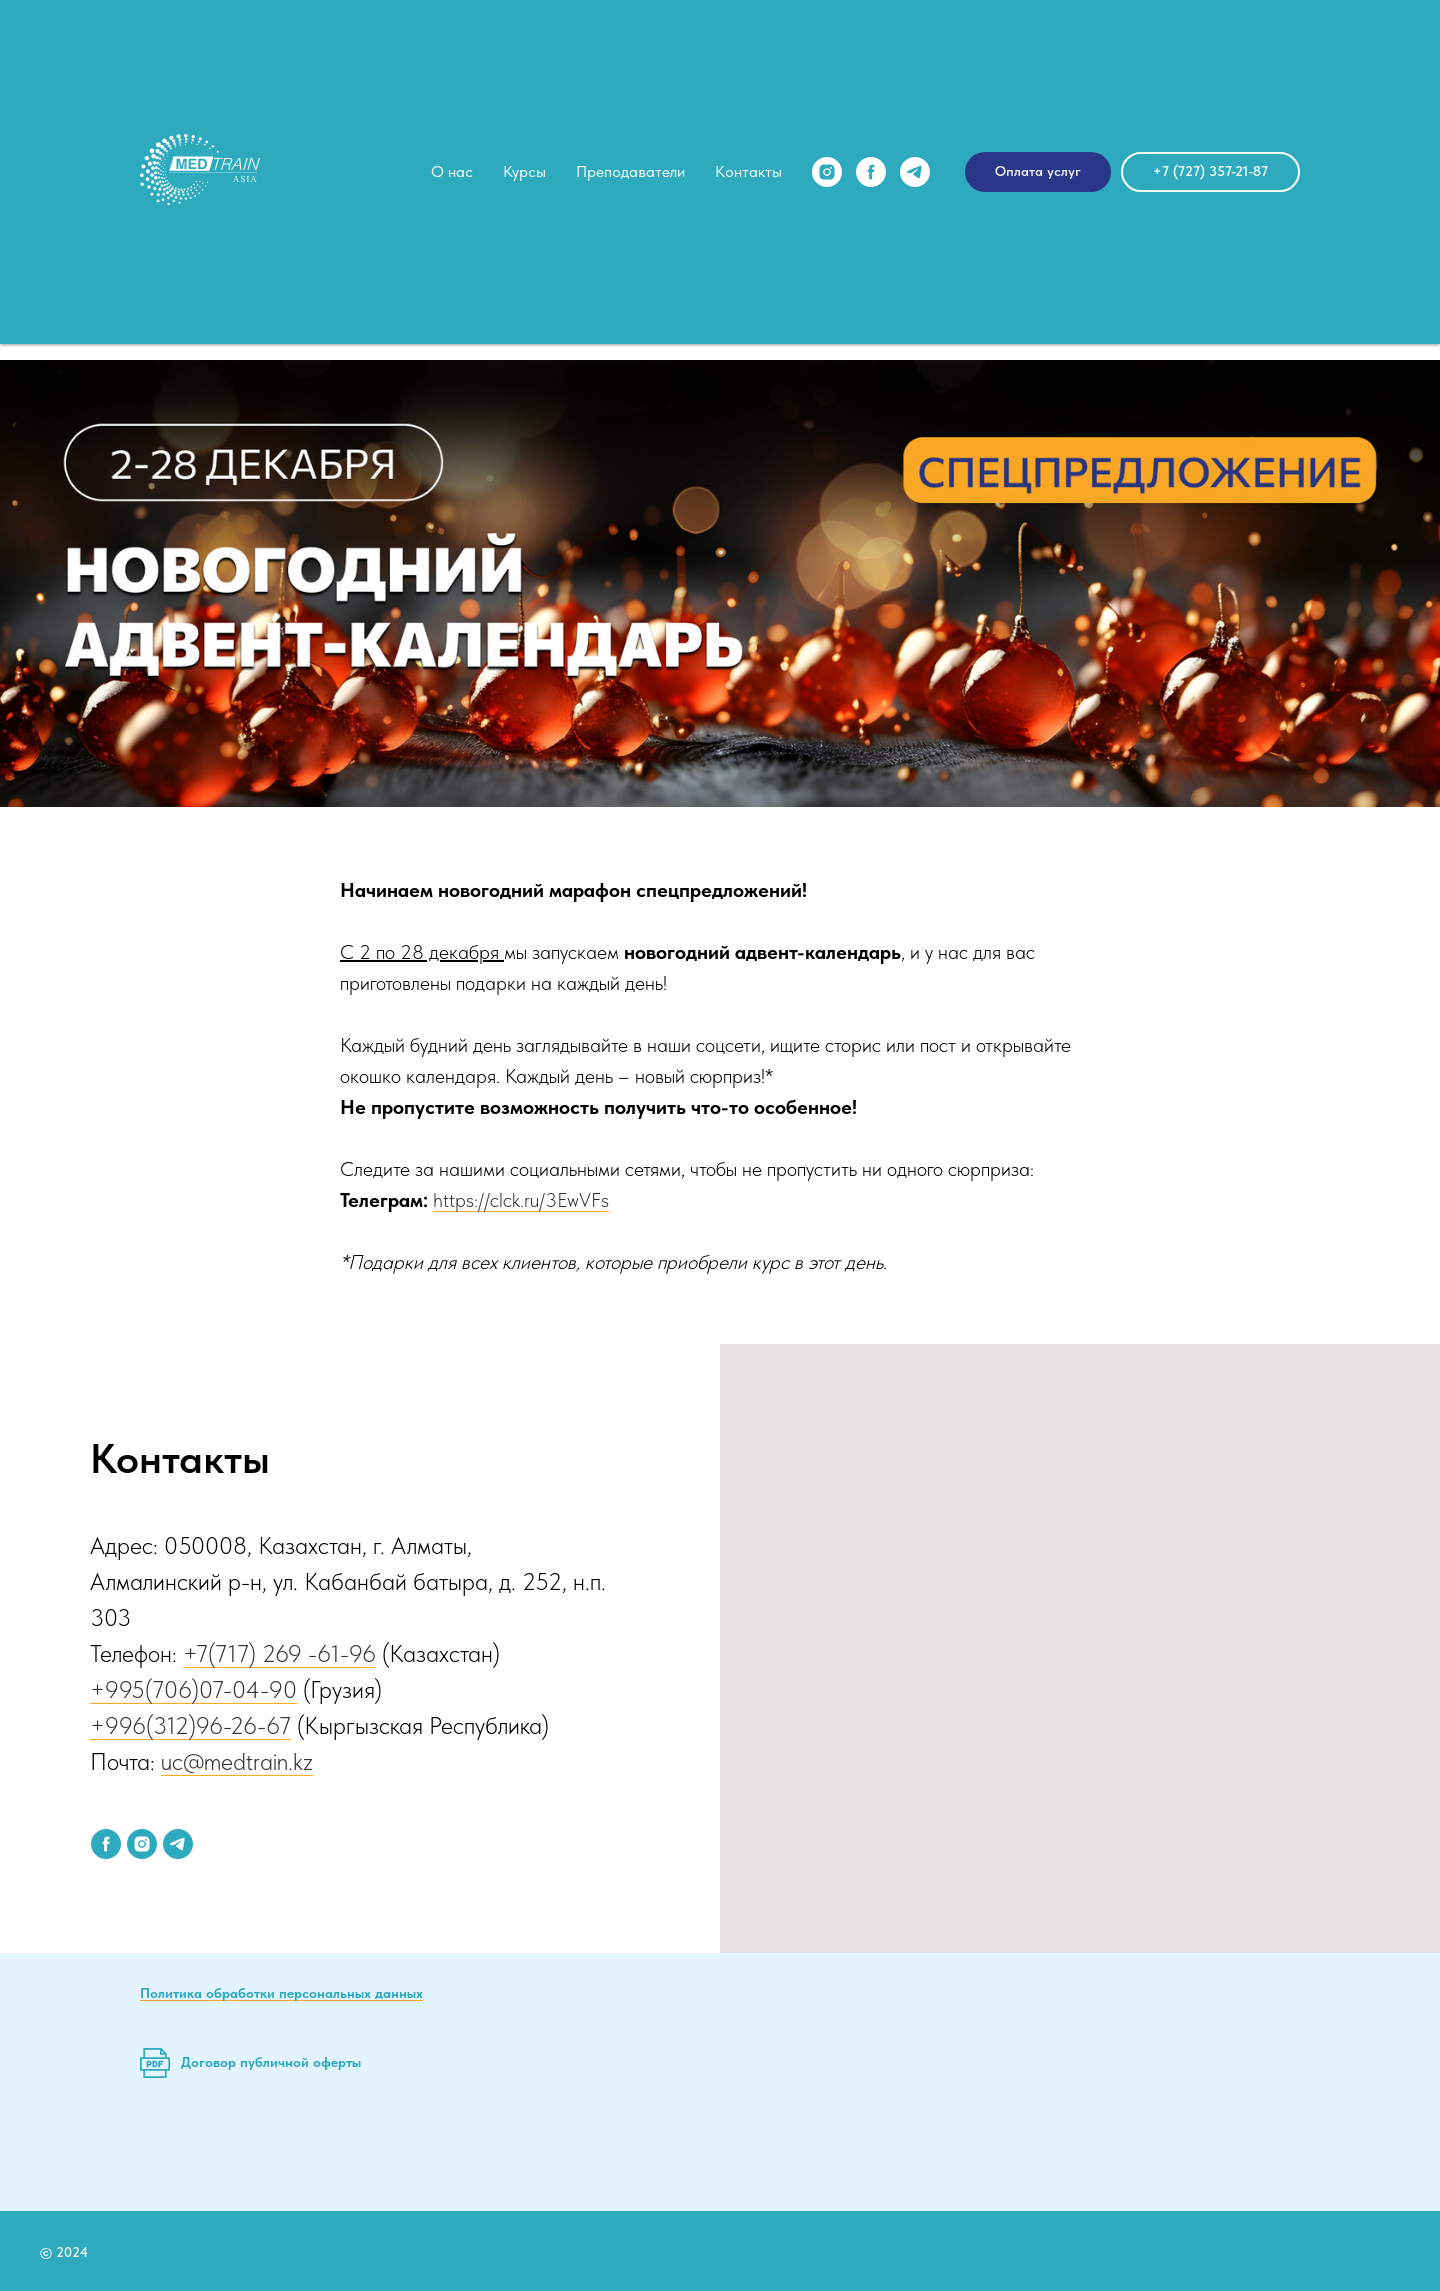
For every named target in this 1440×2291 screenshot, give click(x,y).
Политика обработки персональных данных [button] (281, 1993)
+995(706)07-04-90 (193, 1689)
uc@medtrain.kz (237, 1761)
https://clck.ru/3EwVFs (521, 1200)
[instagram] (827, 172)
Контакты (748, 171)
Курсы (524, 171)
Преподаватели (630, 171)
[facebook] (871, 172)
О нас (452, 171)
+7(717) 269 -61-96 (279, 1653)
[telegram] (915, 172)
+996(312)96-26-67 (190, 1725)
